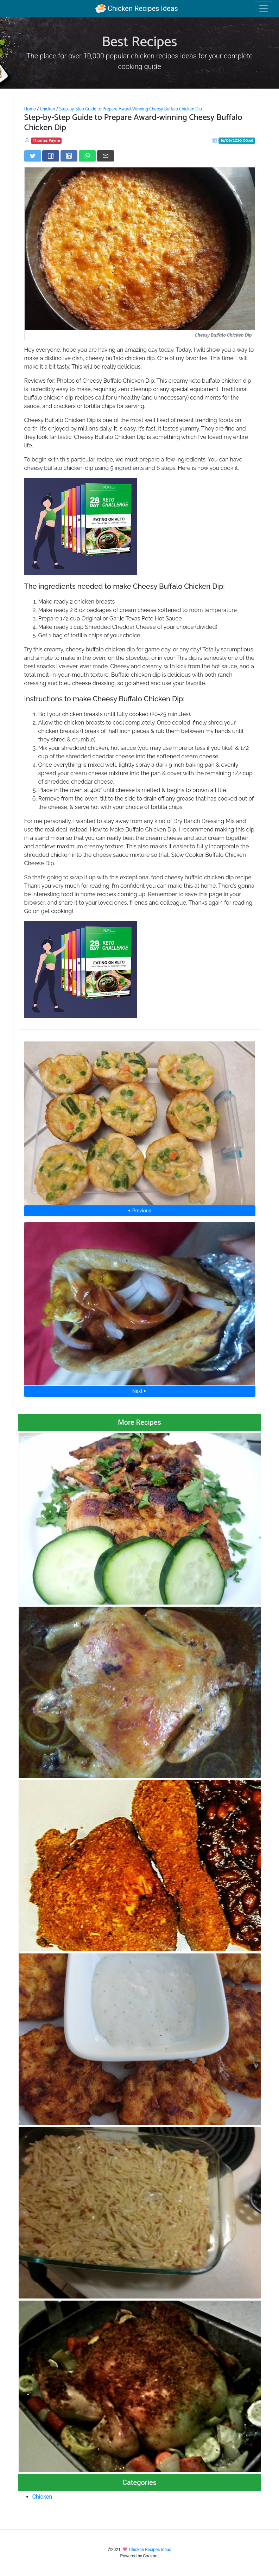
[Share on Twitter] (32, 155)
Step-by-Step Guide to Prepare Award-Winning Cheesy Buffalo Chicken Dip (130, 109)
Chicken (47, 109)
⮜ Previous (139, 1210)
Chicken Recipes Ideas (136, 8)
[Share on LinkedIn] (69, 155)
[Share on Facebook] (50, 155)
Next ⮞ (139, 1391)
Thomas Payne (46, 140)
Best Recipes (139, 42)
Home (30, 109)
